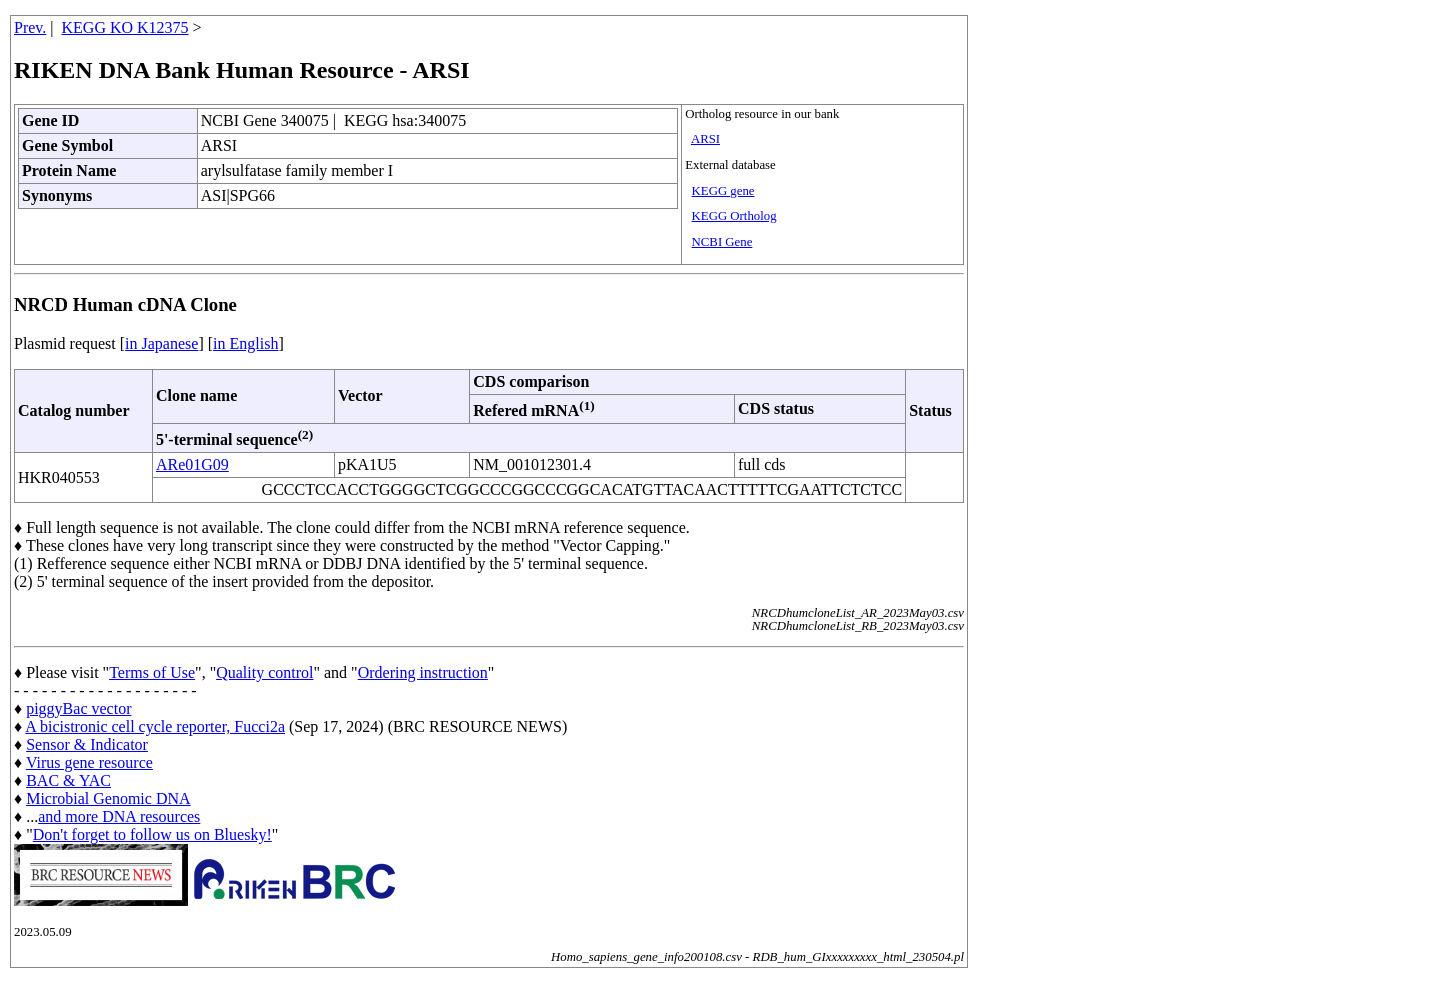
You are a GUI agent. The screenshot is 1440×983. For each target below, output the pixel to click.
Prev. (30, 27)
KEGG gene (723, 191)
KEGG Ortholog (734, 216)
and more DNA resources (119, 816)
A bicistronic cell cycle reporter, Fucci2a (155, 726)
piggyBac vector (78, 708)
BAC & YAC (68, 780)
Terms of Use (152, 672)
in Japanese (161, 343)
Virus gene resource (89, 762)
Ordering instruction (423, 672)
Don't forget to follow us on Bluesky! (152, 834)
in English (245, 343)
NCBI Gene (722, 242)
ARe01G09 (192, 464)
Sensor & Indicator (87, 744)
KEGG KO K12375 (125, 27)
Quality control (264, 672)
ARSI (705, 139)
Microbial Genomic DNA (108, 798)
